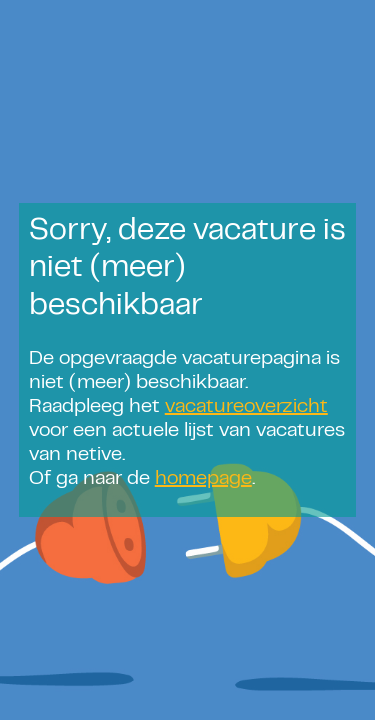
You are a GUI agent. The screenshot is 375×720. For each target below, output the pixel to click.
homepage (203, 479)
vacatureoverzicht (246, 407)
